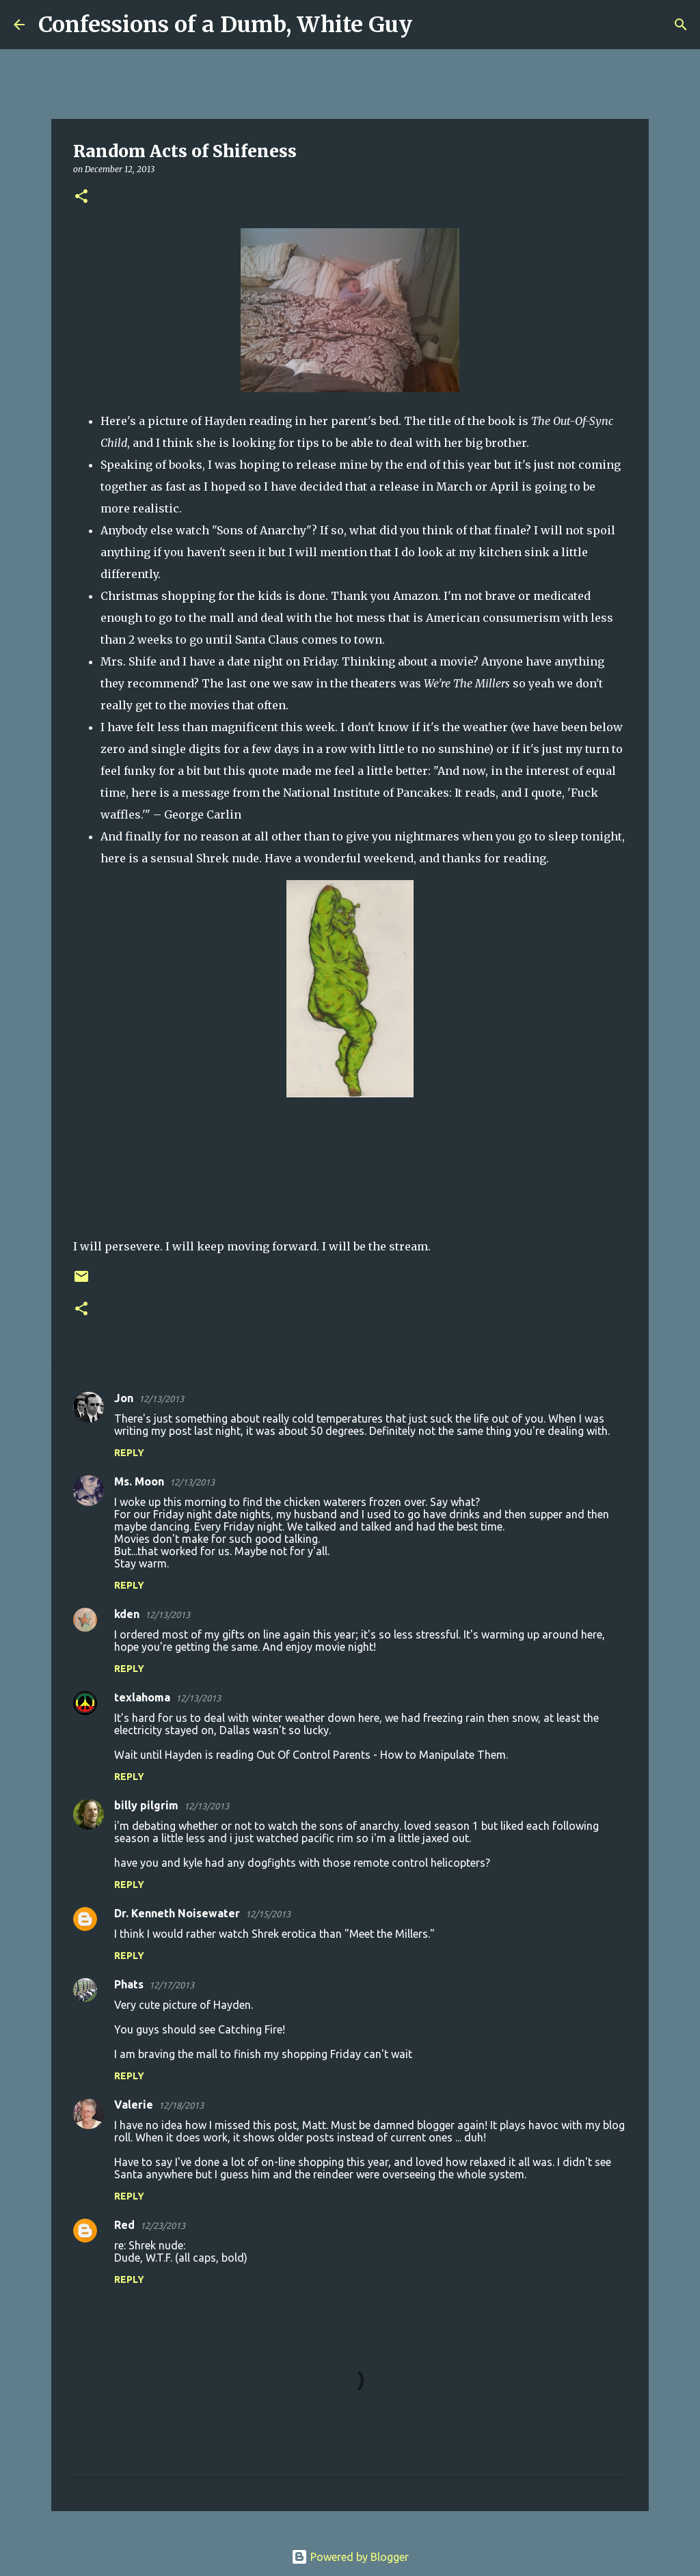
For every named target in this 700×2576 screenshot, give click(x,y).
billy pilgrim (146, 1805)
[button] (81, 197)
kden (126, 1614)
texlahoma (142, 1697)
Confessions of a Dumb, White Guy (225, 24)
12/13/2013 (161, 1398)
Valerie (133, 2104)
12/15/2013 (268, 1914)
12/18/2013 (181, 2105)
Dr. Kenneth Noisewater (177, 1913)
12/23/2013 (162, 2225)
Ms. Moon (139, 1481)
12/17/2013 (171, 1985)
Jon (123, 1398)
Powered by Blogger (350, 2557)
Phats (129, 1984)
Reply (129, 1452)
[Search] (431, 24)
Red (124, 2225)
